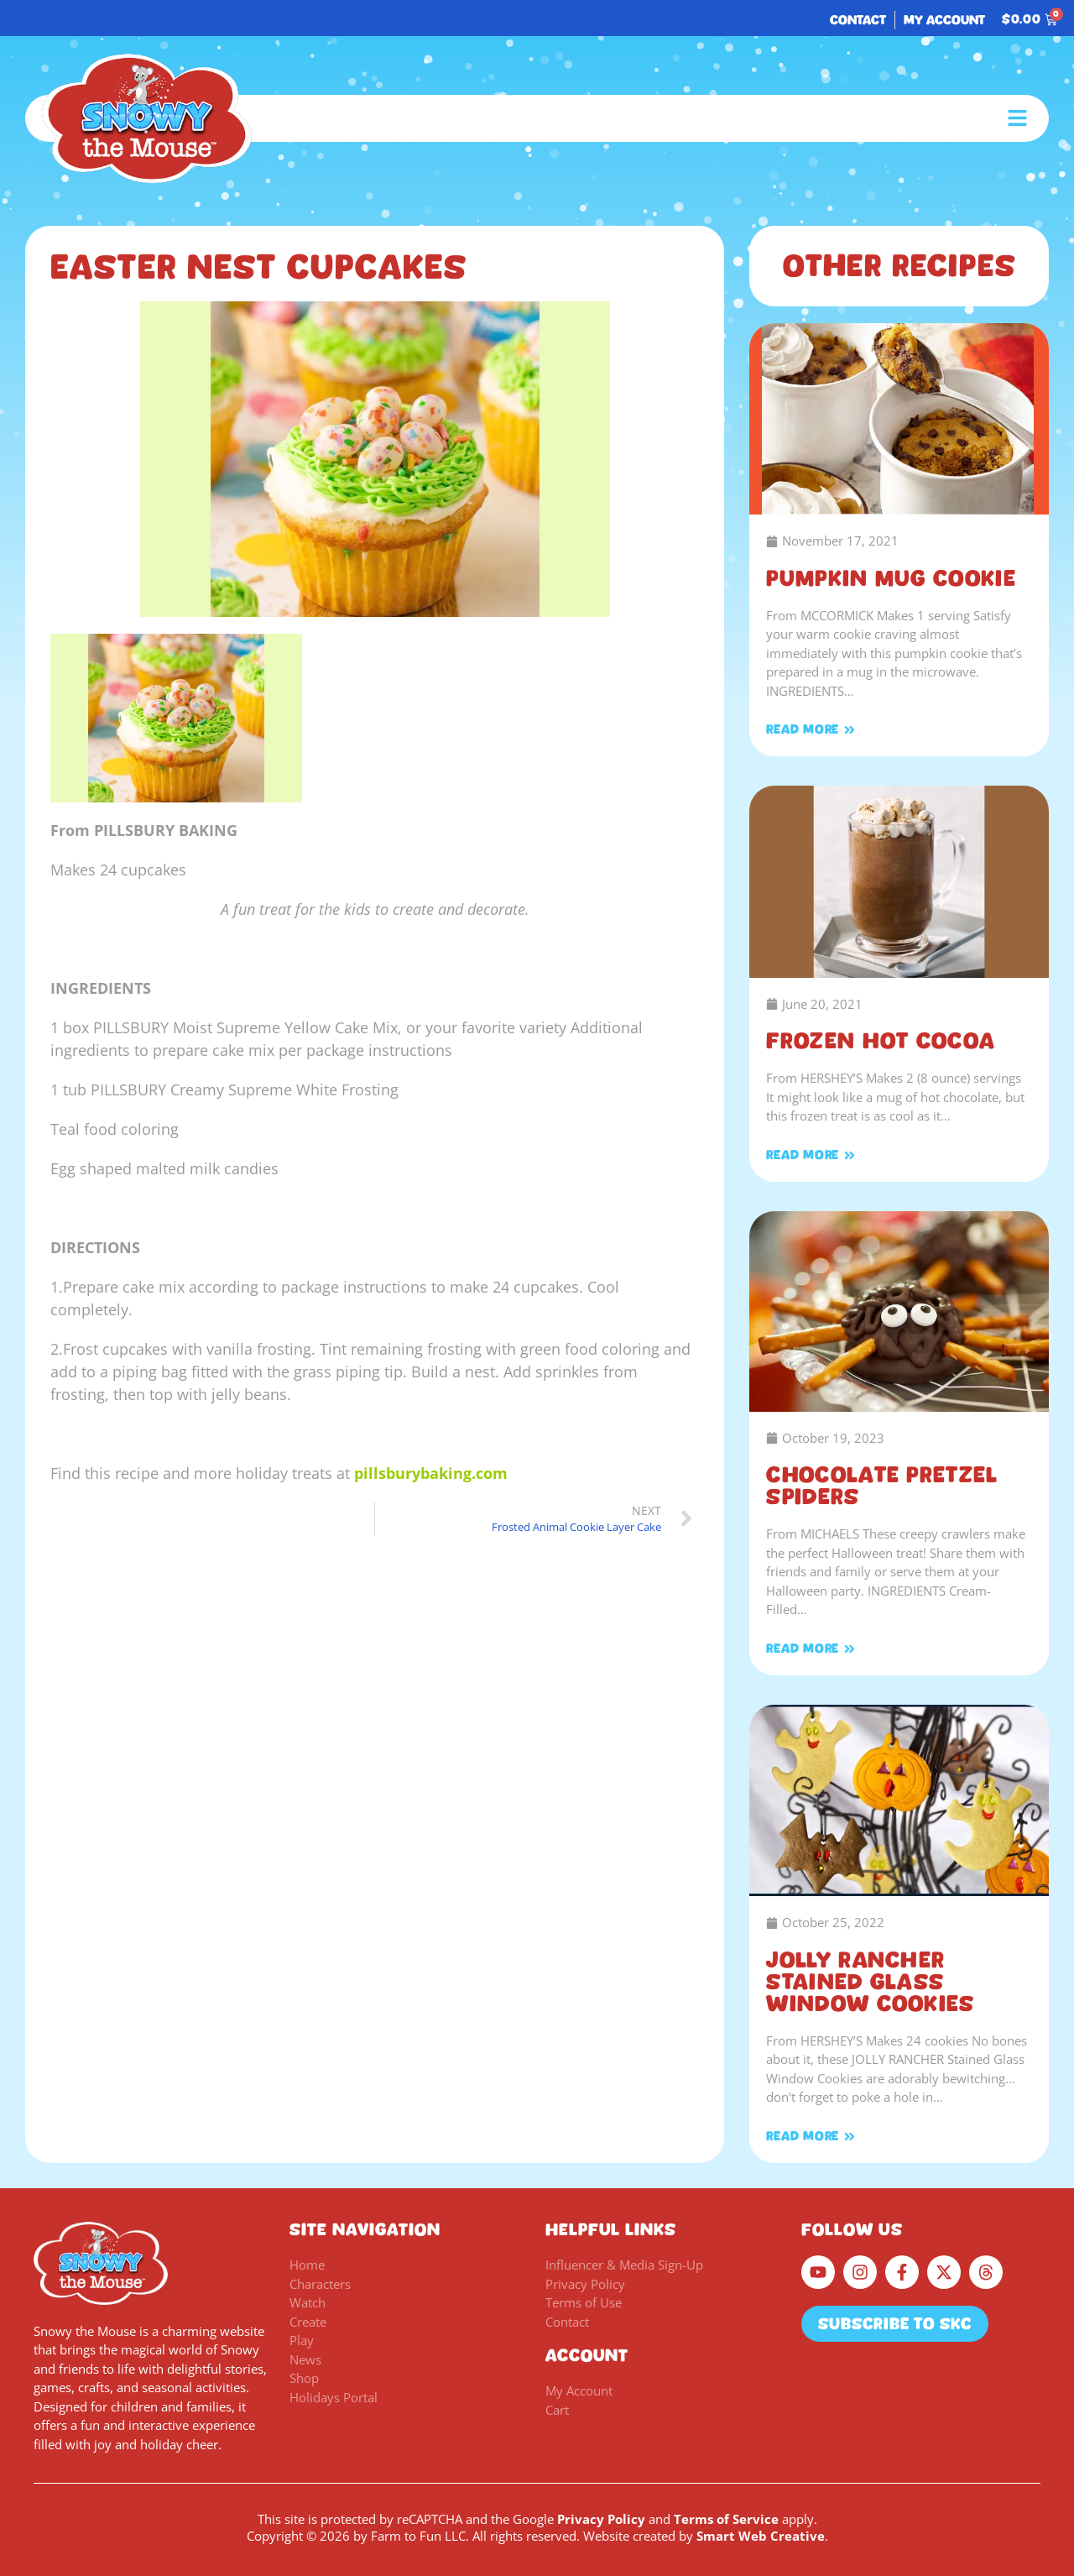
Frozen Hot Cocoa (880, 1041)
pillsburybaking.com (431, 1473)
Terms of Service (726, 2519)
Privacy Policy (601, 2519)
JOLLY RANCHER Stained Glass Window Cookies (870, 1982)
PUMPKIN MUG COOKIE (890, 578)
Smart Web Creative (760, 2535)
